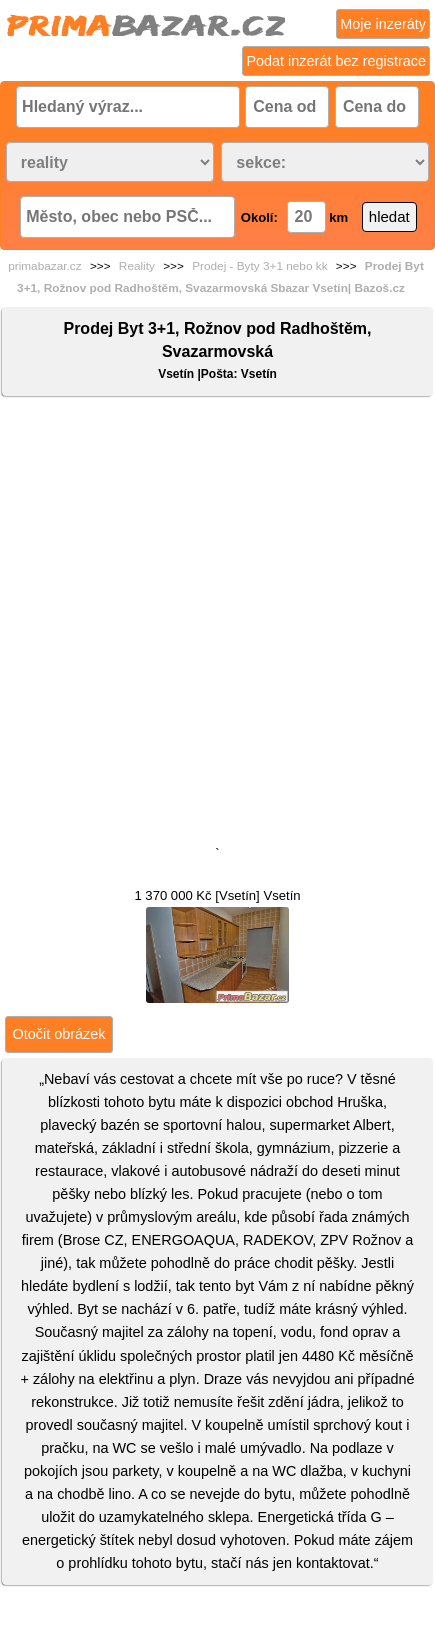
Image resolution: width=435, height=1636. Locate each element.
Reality (137, 266)
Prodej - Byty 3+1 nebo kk (259, 266)
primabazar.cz (44, 266)
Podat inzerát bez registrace (336, 61)
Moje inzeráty (383, 24)
